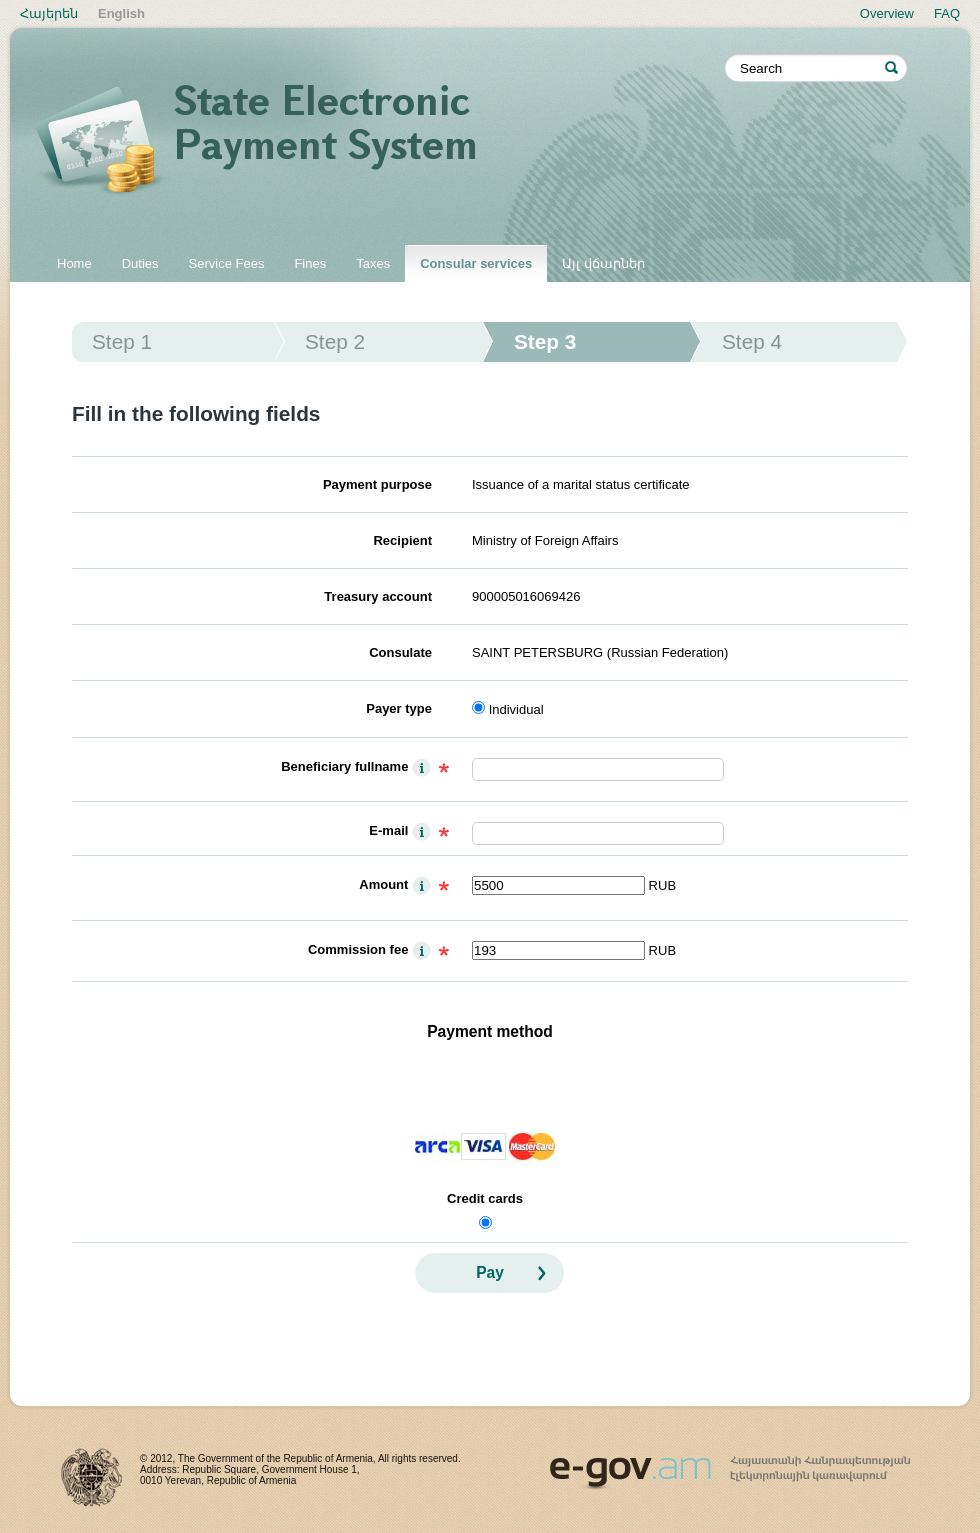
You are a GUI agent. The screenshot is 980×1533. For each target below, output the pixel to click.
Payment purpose (377, 484)
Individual (516, 709)
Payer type (399, 708)
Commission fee (358, 949)
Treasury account (378, 596)
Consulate (400, 652)
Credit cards (485, 1198)
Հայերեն (49, 13)
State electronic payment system (380, 142)
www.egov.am (730, 1464)
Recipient (402, 540)
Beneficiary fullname (344, 766)
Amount (383, 884)
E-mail (388, 830)
